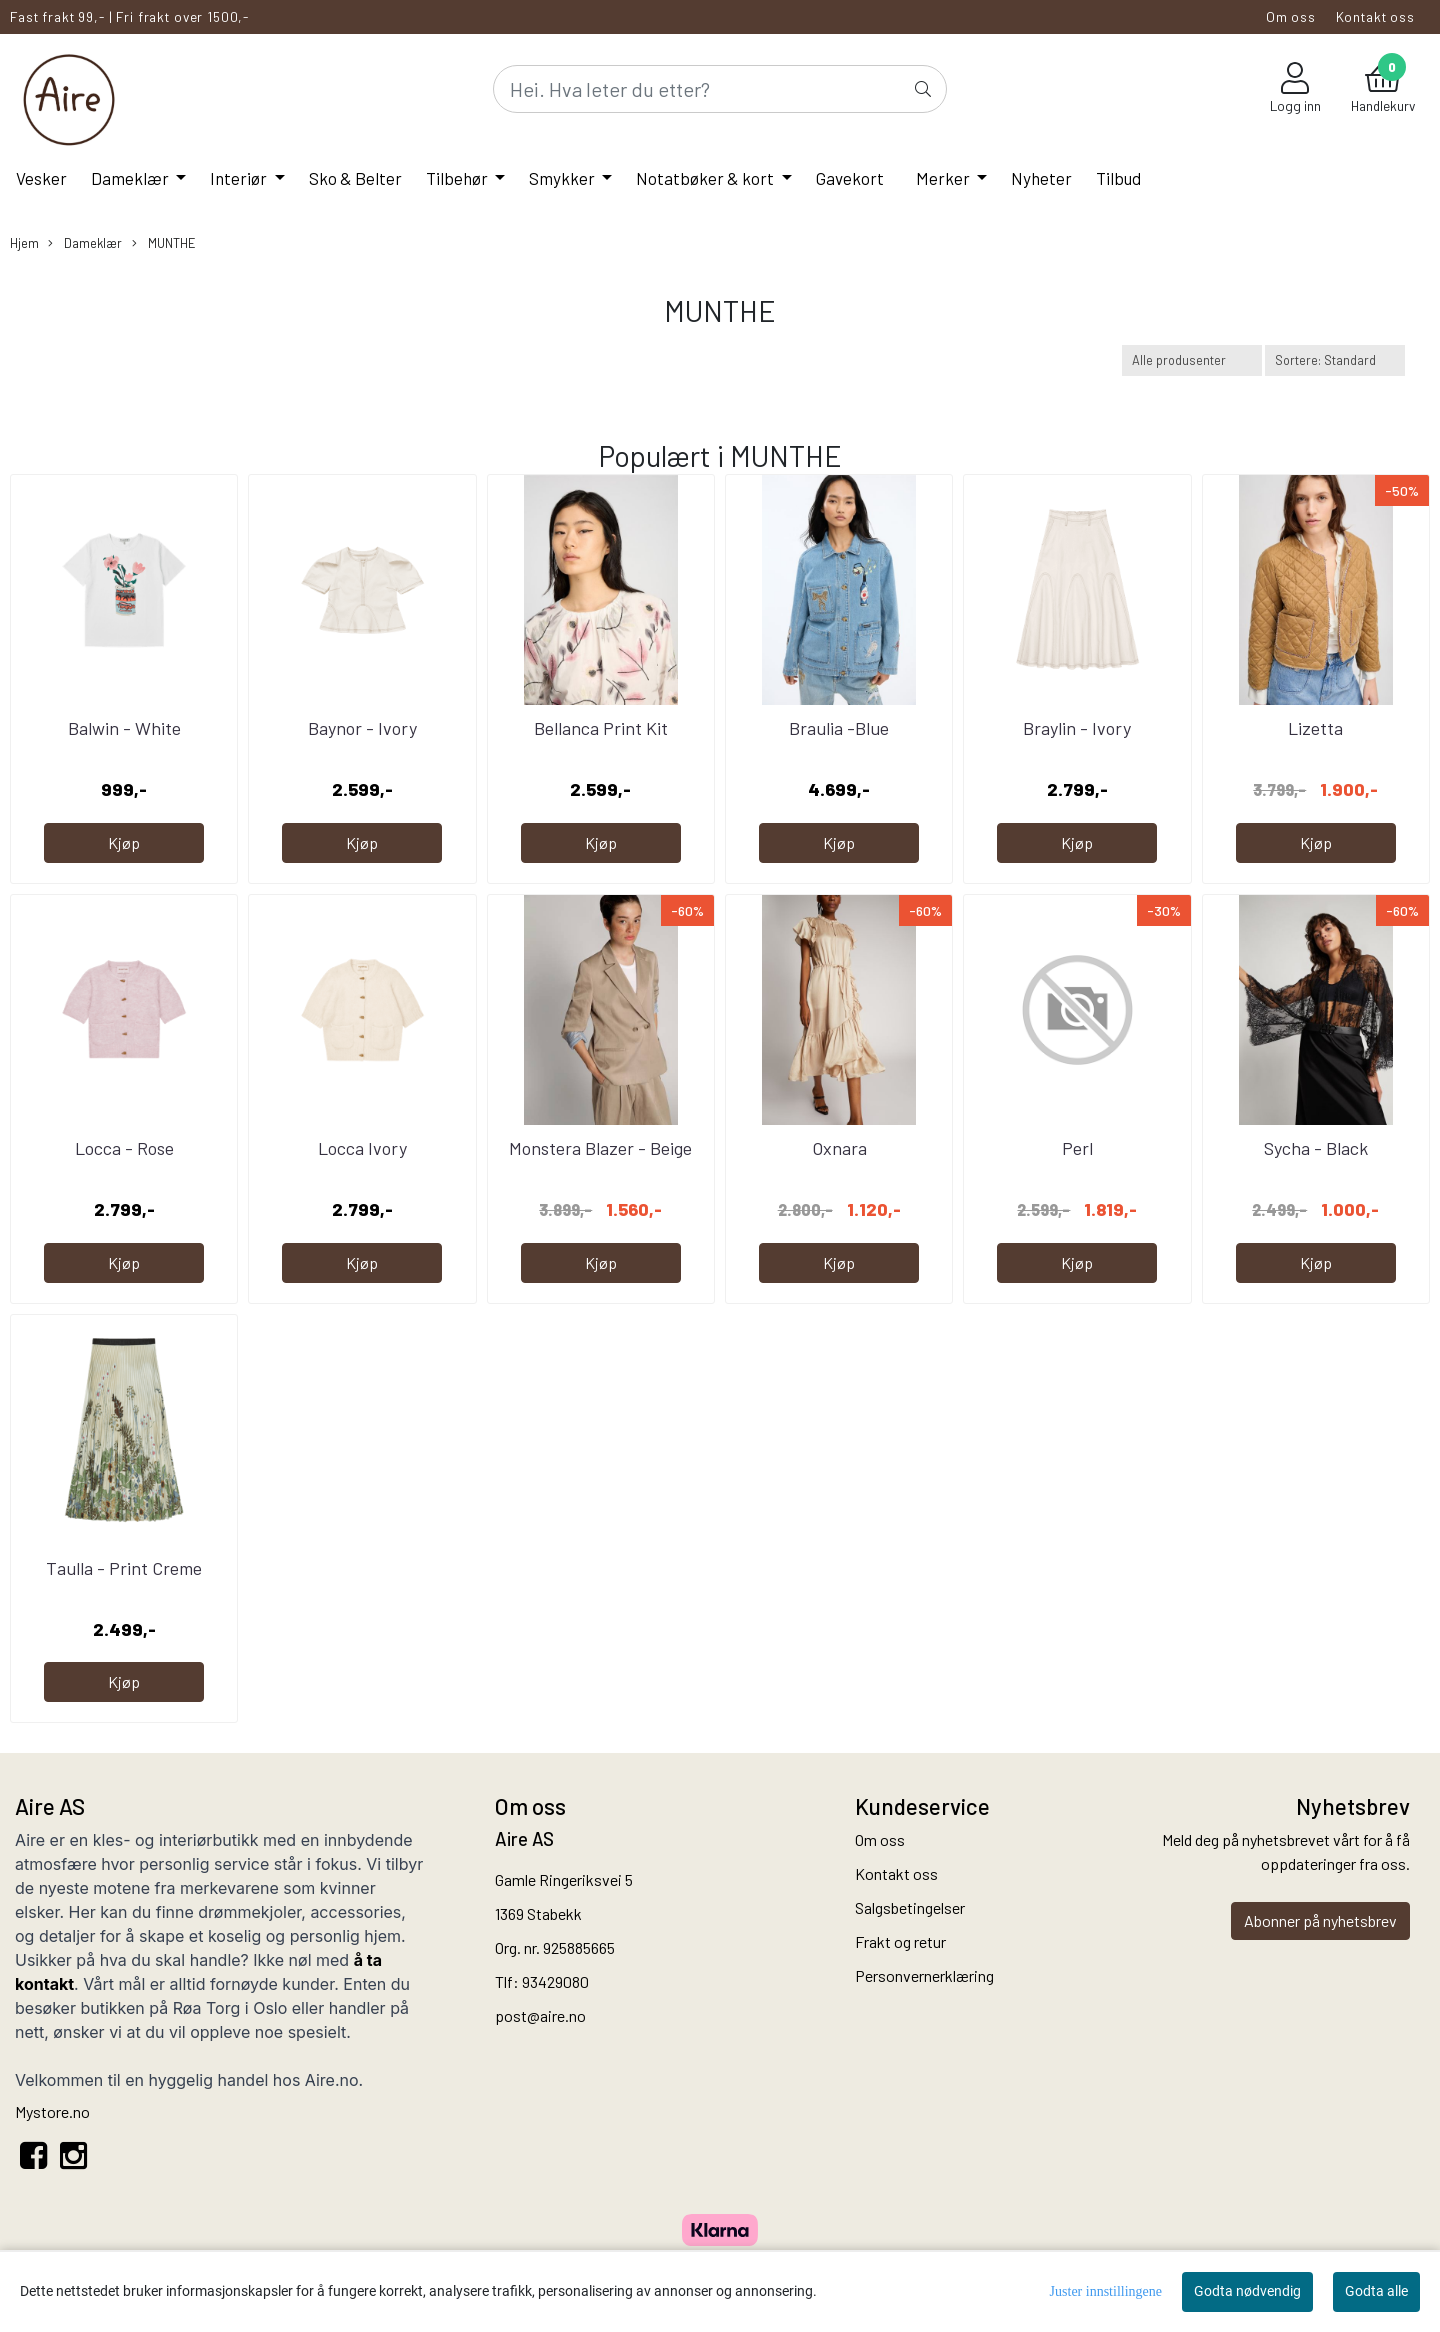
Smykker (563, 178)
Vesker (41, 178)
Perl (1077, 1148)
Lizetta (1315, 728)
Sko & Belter (355, 178)
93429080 (555, 1981)
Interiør (240, 178)
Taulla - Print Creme (124, 1568)
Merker (944, 178)
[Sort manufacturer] (1192, 360)
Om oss (1291, 16)
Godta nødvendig (1247, 2291)
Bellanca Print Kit (601, 728)
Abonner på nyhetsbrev (1320, 1920)
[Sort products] (1335, 360)
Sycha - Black (1316, 1148)
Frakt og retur (900, 1941)
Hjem (24, 243)
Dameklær (131, 178)
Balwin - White (124, 728)
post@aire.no (540, 2015)
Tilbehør (458, 178)
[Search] (719, 89)
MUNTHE (164, 243)
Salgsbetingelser (910, 1907)
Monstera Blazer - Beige (600, 1148)
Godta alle (1376, 2291)
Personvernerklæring (924, 1975)
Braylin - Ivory (1077, 728)
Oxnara (839, 1148)
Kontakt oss (1375, 16)
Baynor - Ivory (362, 728)
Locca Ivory (362, 1148)
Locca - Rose (124, 1148)
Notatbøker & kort (706, 178)
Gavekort (850, 178)
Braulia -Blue (839, 728)
